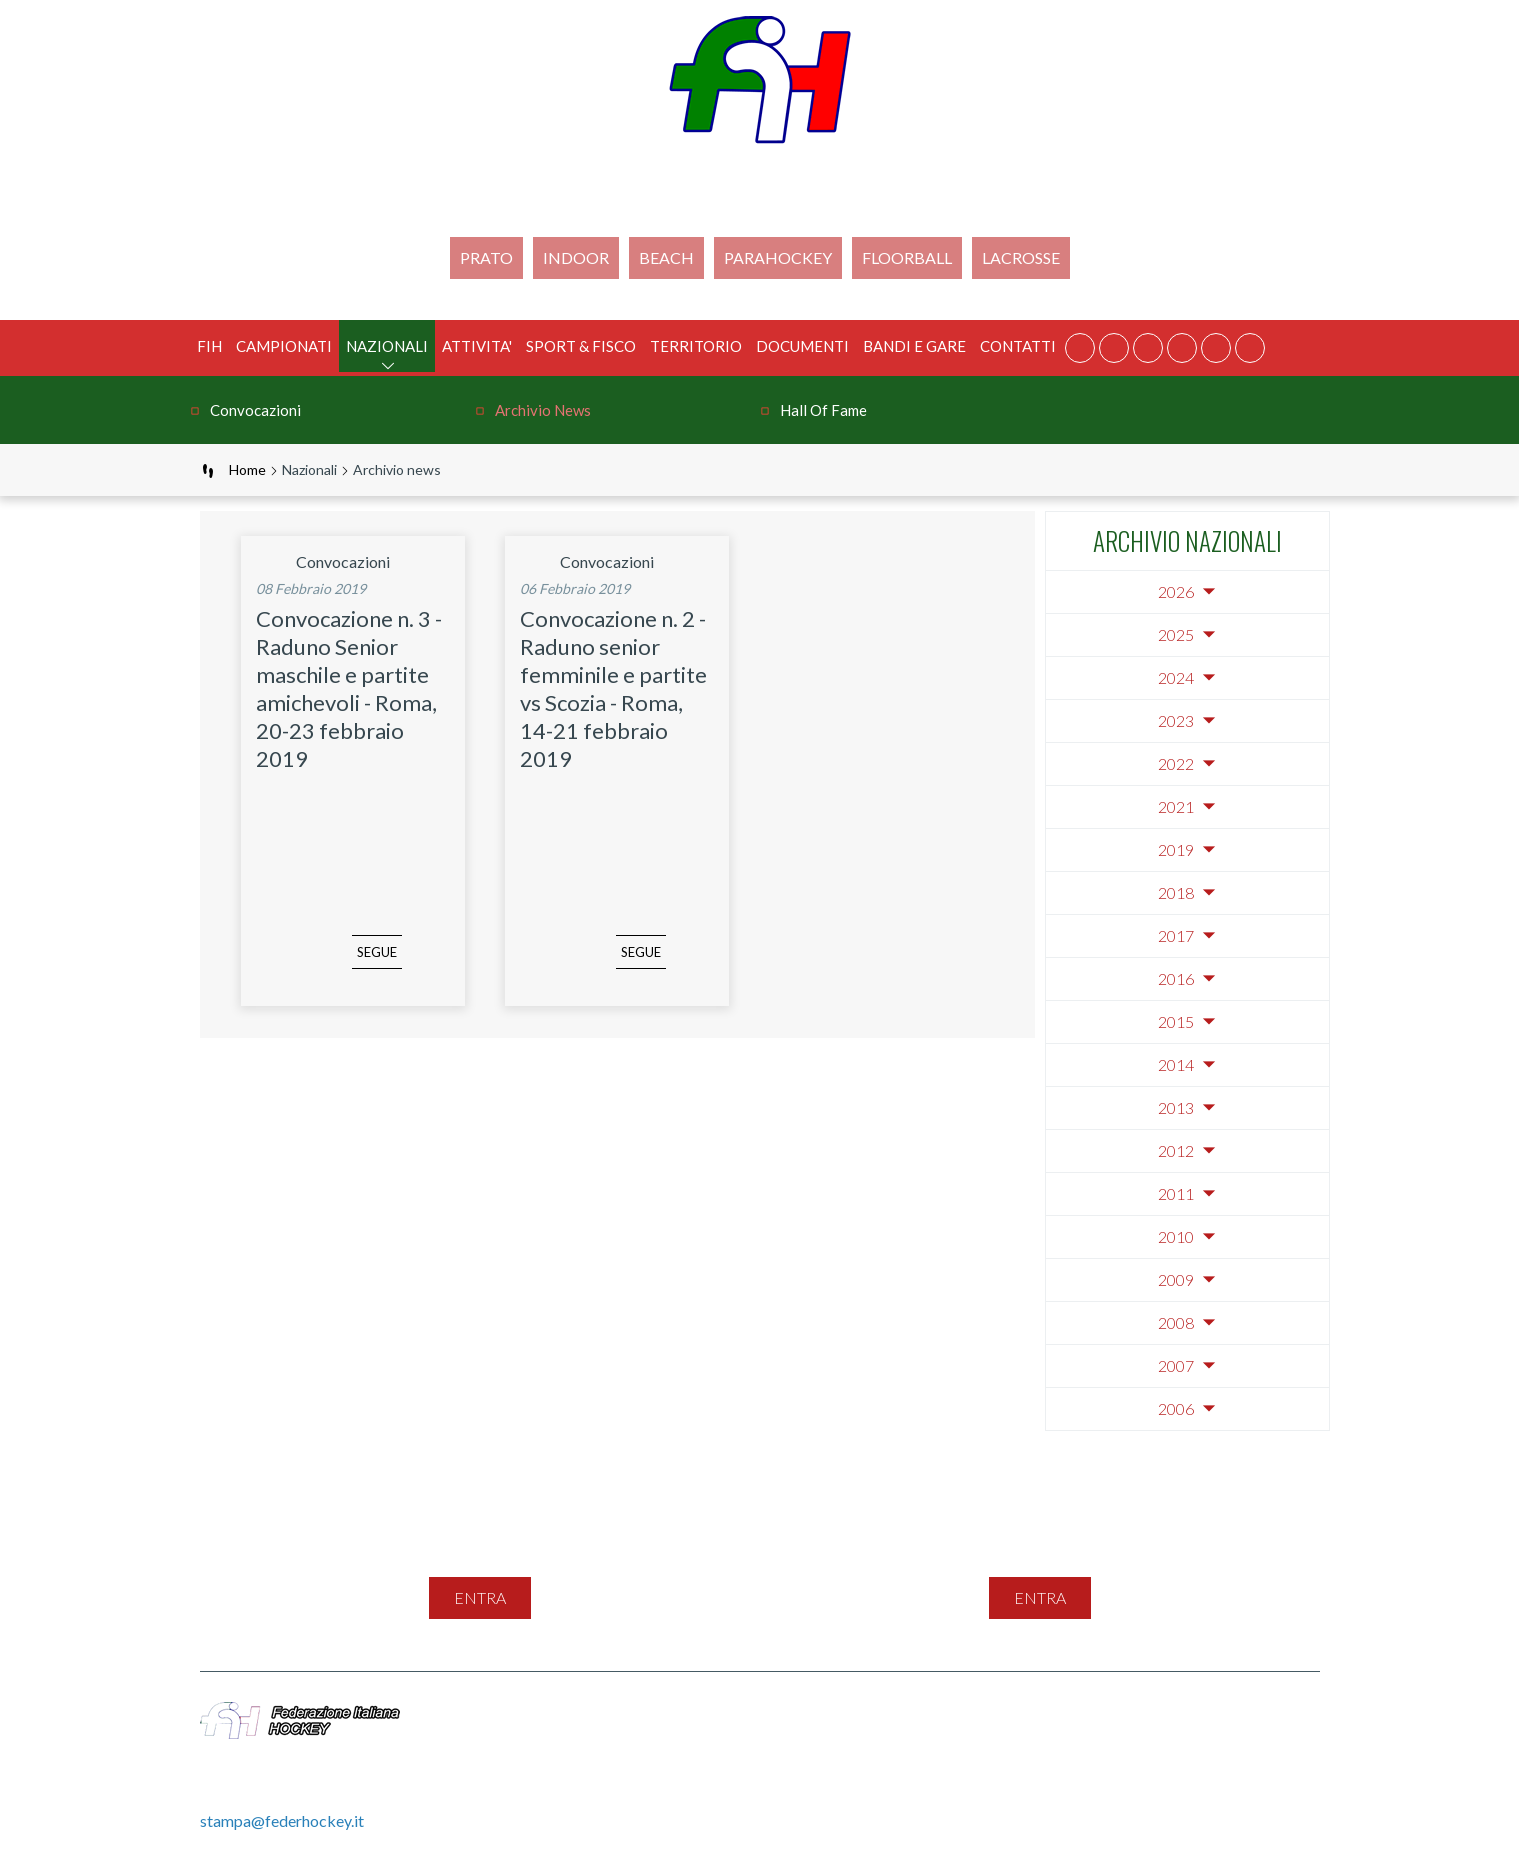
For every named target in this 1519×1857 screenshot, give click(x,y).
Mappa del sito (719, 1712)
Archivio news (543, 410)
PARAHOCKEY (778, 257)
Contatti (1018, 346)
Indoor (576, 257)
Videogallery (1227, 1712)
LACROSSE (1021, 257)
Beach (666, 257)
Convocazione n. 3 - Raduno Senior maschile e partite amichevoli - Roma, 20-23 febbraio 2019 (349, 688)
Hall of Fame (823, 410)
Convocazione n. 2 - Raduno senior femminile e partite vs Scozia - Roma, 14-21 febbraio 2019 (613, 688)
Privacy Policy (998, 1712)
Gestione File (713, 1734)
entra (480, 1597)
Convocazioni (255, 410)
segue (348, 966)
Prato (486, 257)
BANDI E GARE (914, 346)
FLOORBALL (907, 257)
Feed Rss (899, 1712)
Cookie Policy (1115, 1712)
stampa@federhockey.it (282, 1820)
